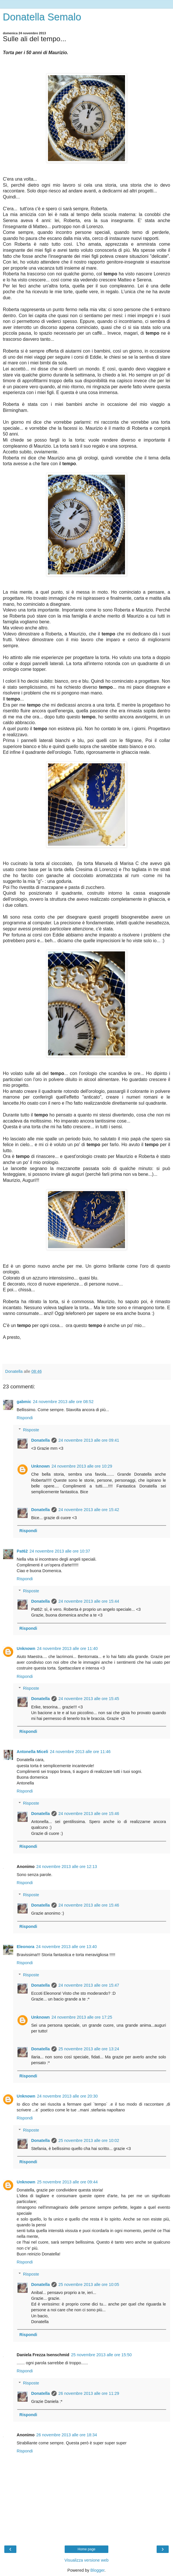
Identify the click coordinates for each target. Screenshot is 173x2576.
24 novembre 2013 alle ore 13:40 (66, 1946)
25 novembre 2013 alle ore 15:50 (101, 2354)
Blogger (98, 2570)
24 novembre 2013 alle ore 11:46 (80, 1751)
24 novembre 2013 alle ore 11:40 (67, 1648)
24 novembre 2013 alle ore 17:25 (81, 2017)
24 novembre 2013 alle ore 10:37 (59, 1551)
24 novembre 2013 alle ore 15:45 (88, 1698)
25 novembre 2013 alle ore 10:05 (88, 2284)
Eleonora (25, 1946)
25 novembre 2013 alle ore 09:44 (67, 2182)
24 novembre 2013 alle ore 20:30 (67, 2096)
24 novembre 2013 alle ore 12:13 (66, 1866)
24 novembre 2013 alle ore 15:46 (88, 1813)
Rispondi (25, 1417)
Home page (86, 2549)
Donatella (40, 1440)
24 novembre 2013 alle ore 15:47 (88, 1985)
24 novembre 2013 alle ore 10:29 (81, 1466)
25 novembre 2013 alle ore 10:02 (88, 2140)
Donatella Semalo (42, 17)
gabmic (24, 1401)
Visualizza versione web (86, 2560)
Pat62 (22, 1551)
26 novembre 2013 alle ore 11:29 (88, 2393)
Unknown (40, 1466)
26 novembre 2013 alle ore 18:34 (66, 2435)
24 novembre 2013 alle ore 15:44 (88, 1601)
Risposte (31, 1430)
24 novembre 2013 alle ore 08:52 (63, 1401)
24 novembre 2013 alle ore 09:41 (88, 1440)
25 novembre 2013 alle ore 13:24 (88, 2049)
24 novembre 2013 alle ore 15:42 (88, 1509)
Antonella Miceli (32, 1751)
